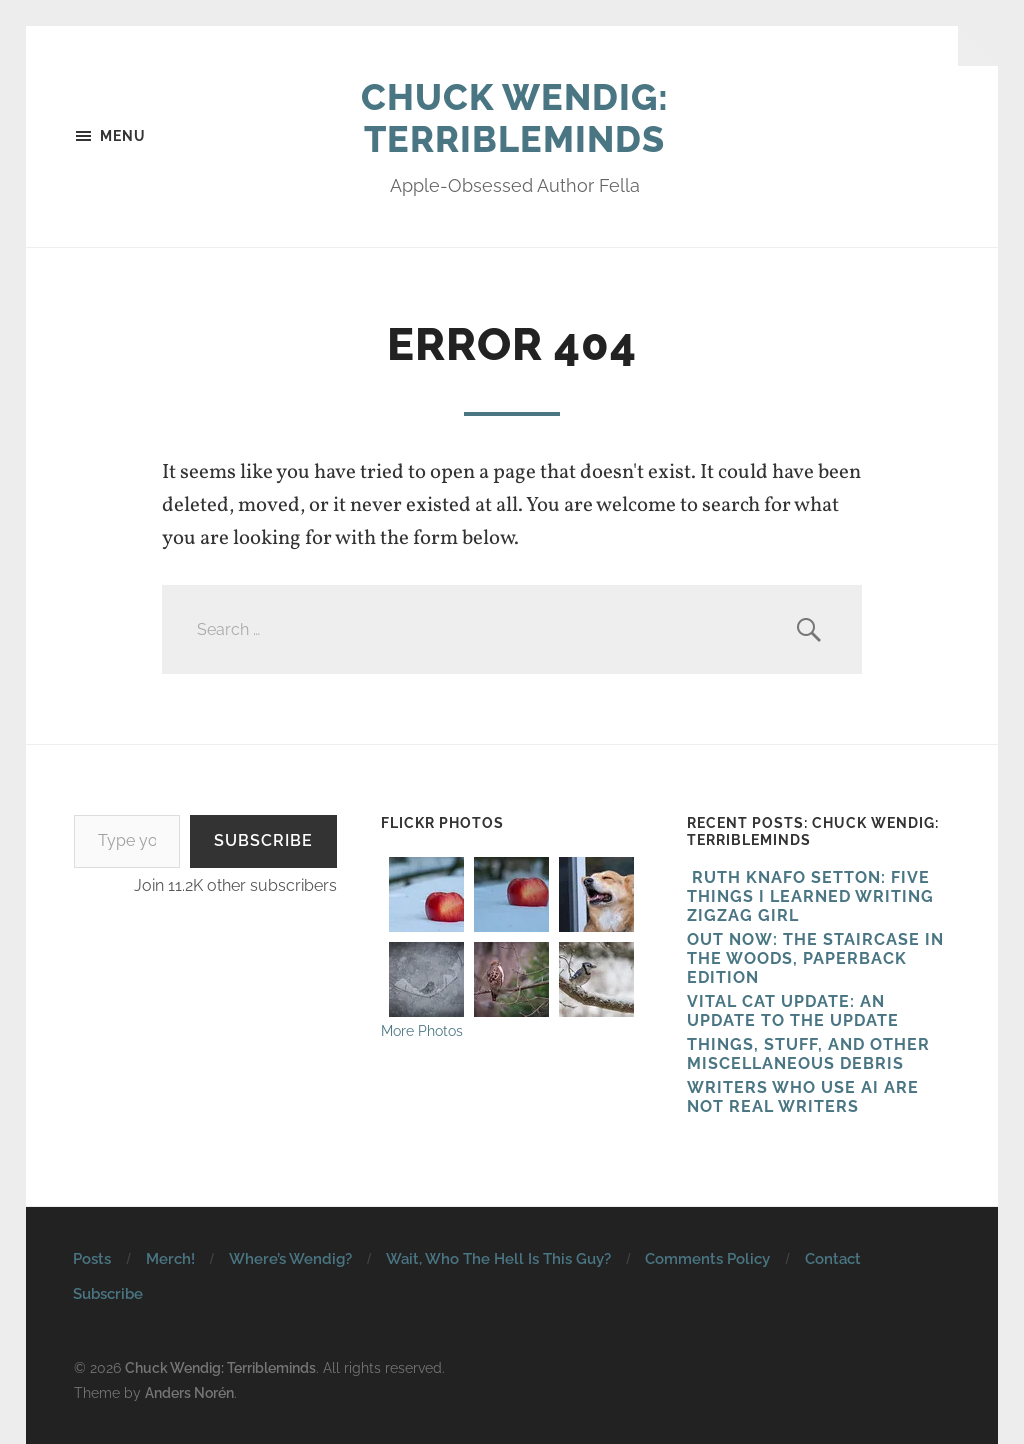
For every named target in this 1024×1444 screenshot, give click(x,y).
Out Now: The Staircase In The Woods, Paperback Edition (815, 958)
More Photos (422, 1030)
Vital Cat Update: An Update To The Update (793, 1011)
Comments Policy (707, 1259)
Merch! (170, 1259)
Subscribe (263, 840)
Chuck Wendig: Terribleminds (515, 118)
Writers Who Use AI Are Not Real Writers (803, 1097)
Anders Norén (189, 1392)
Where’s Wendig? (290, 1259)
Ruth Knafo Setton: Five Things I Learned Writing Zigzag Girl (810, 896)
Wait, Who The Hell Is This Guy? (498, 1259)
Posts (92, 1259)
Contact (833, 1259)
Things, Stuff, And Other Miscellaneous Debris (808, 1054)
